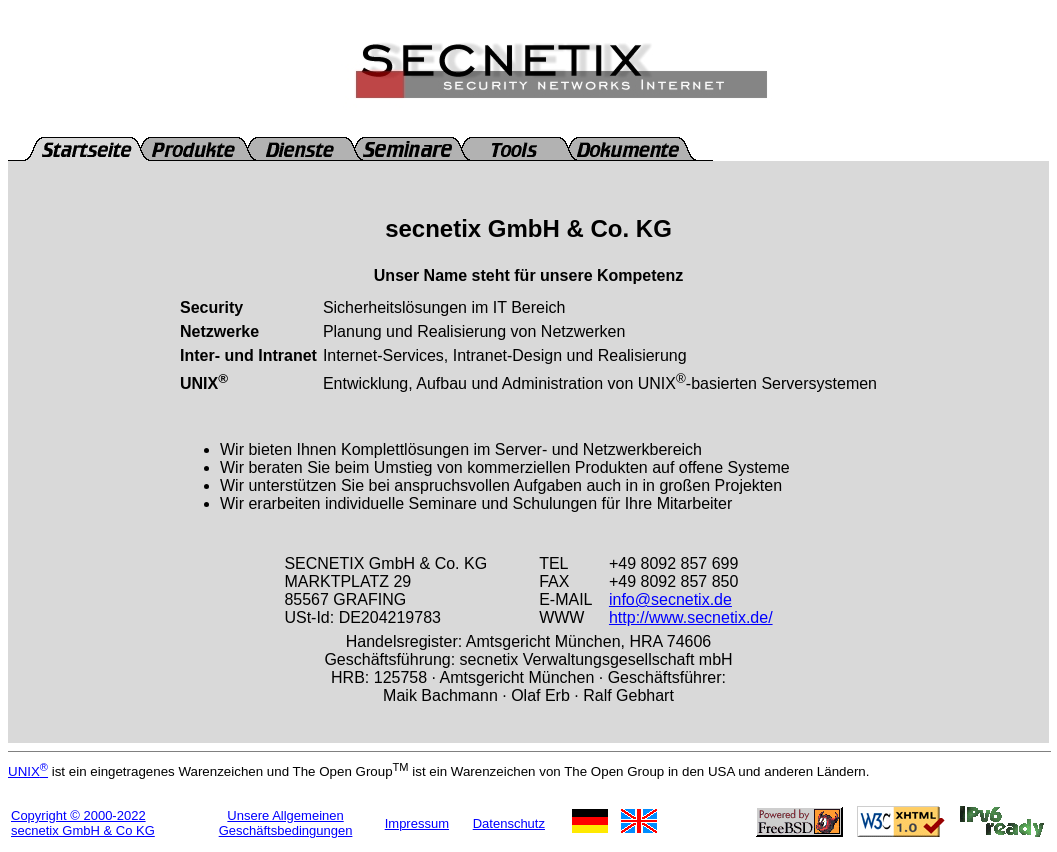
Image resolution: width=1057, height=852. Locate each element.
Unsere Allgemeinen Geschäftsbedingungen (286, 823)
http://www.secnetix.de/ (691, 617)
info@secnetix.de (670, 599)
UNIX (28, 771)
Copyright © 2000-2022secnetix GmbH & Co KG (83, 823)
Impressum (417, 823)
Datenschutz (509, 823)
